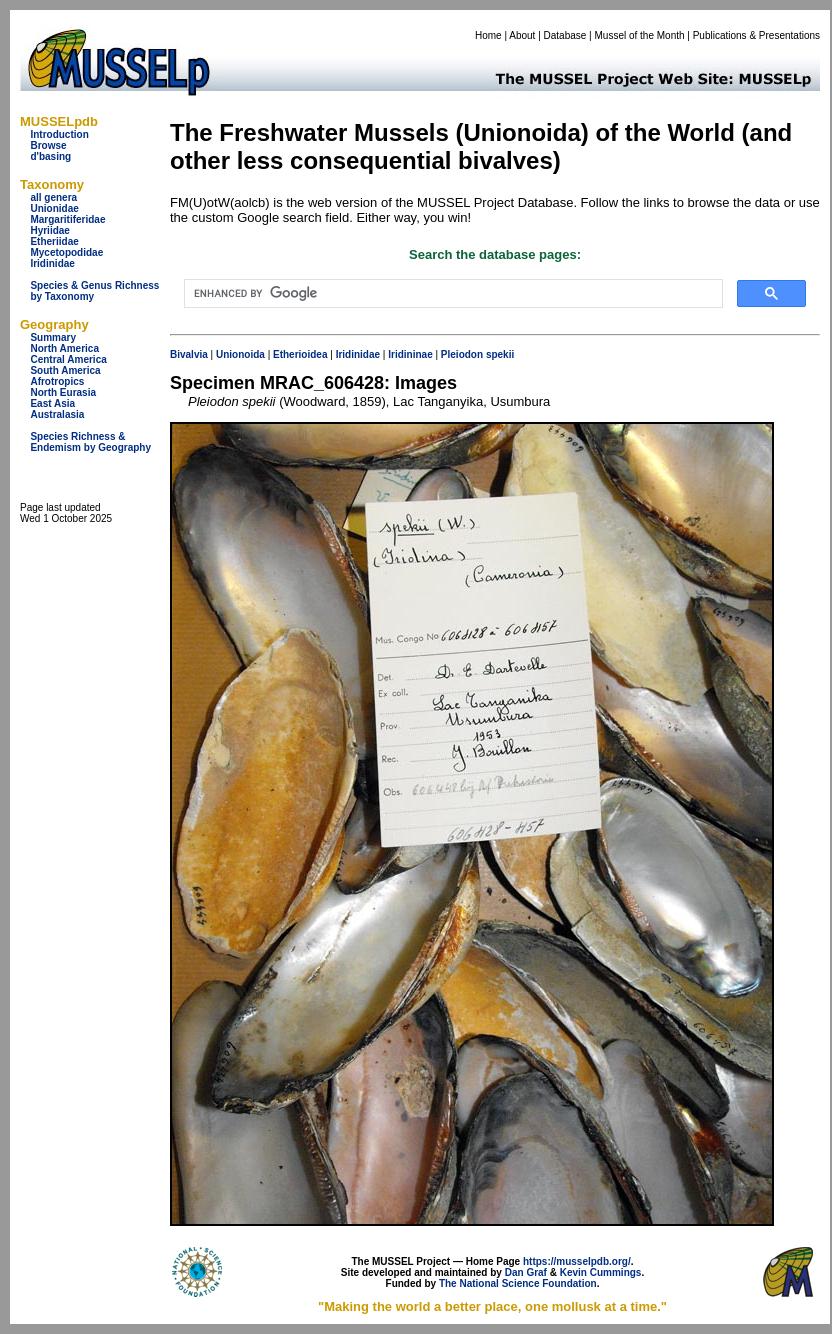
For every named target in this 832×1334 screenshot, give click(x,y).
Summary (53, 337)
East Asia (52, 403)
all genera (53, 197)
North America (64, 348)
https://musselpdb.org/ (577, 1261)
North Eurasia (63, 392)
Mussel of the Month (640, 35)
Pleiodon (462, 354)
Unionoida (240, 354)
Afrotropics (57, 381)
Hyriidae (49, 230)
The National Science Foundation (518, 1283)
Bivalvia (189, 354)
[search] (451, 294)
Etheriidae (54, 241)
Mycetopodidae (66, 252)
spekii (500, 354)
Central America (68, 359)
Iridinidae (52, 263)
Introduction (59, 134)
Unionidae (54, 208)
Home (488, 35)
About (522, 35)
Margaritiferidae (67, 219)
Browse (48, 145)
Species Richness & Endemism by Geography (90, 442)
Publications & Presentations (756, 35)
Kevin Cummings (601, 1272)
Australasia (57, 414)
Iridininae (410, 354)
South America (65, 370)
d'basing (50, 156)
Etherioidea (300, 354)
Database (565, 35)
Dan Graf (526, 1272)
